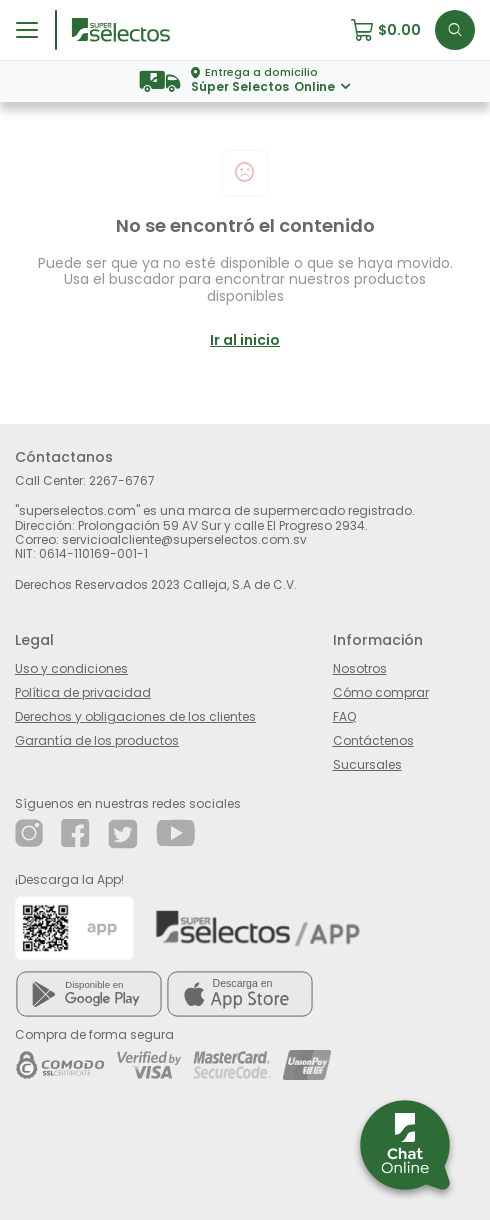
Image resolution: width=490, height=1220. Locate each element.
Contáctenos (373, 740)
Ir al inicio (245, 340)
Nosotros (360, 668)
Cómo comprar (381, 692)
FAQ (344, 716)
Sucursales (367, 764)
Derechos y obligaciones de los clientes (135, 716)
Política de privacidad (83, 692)
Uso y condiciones (71, 668)
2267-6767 (122, 480)
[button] (392, 30)
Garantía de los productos (97, 740)
